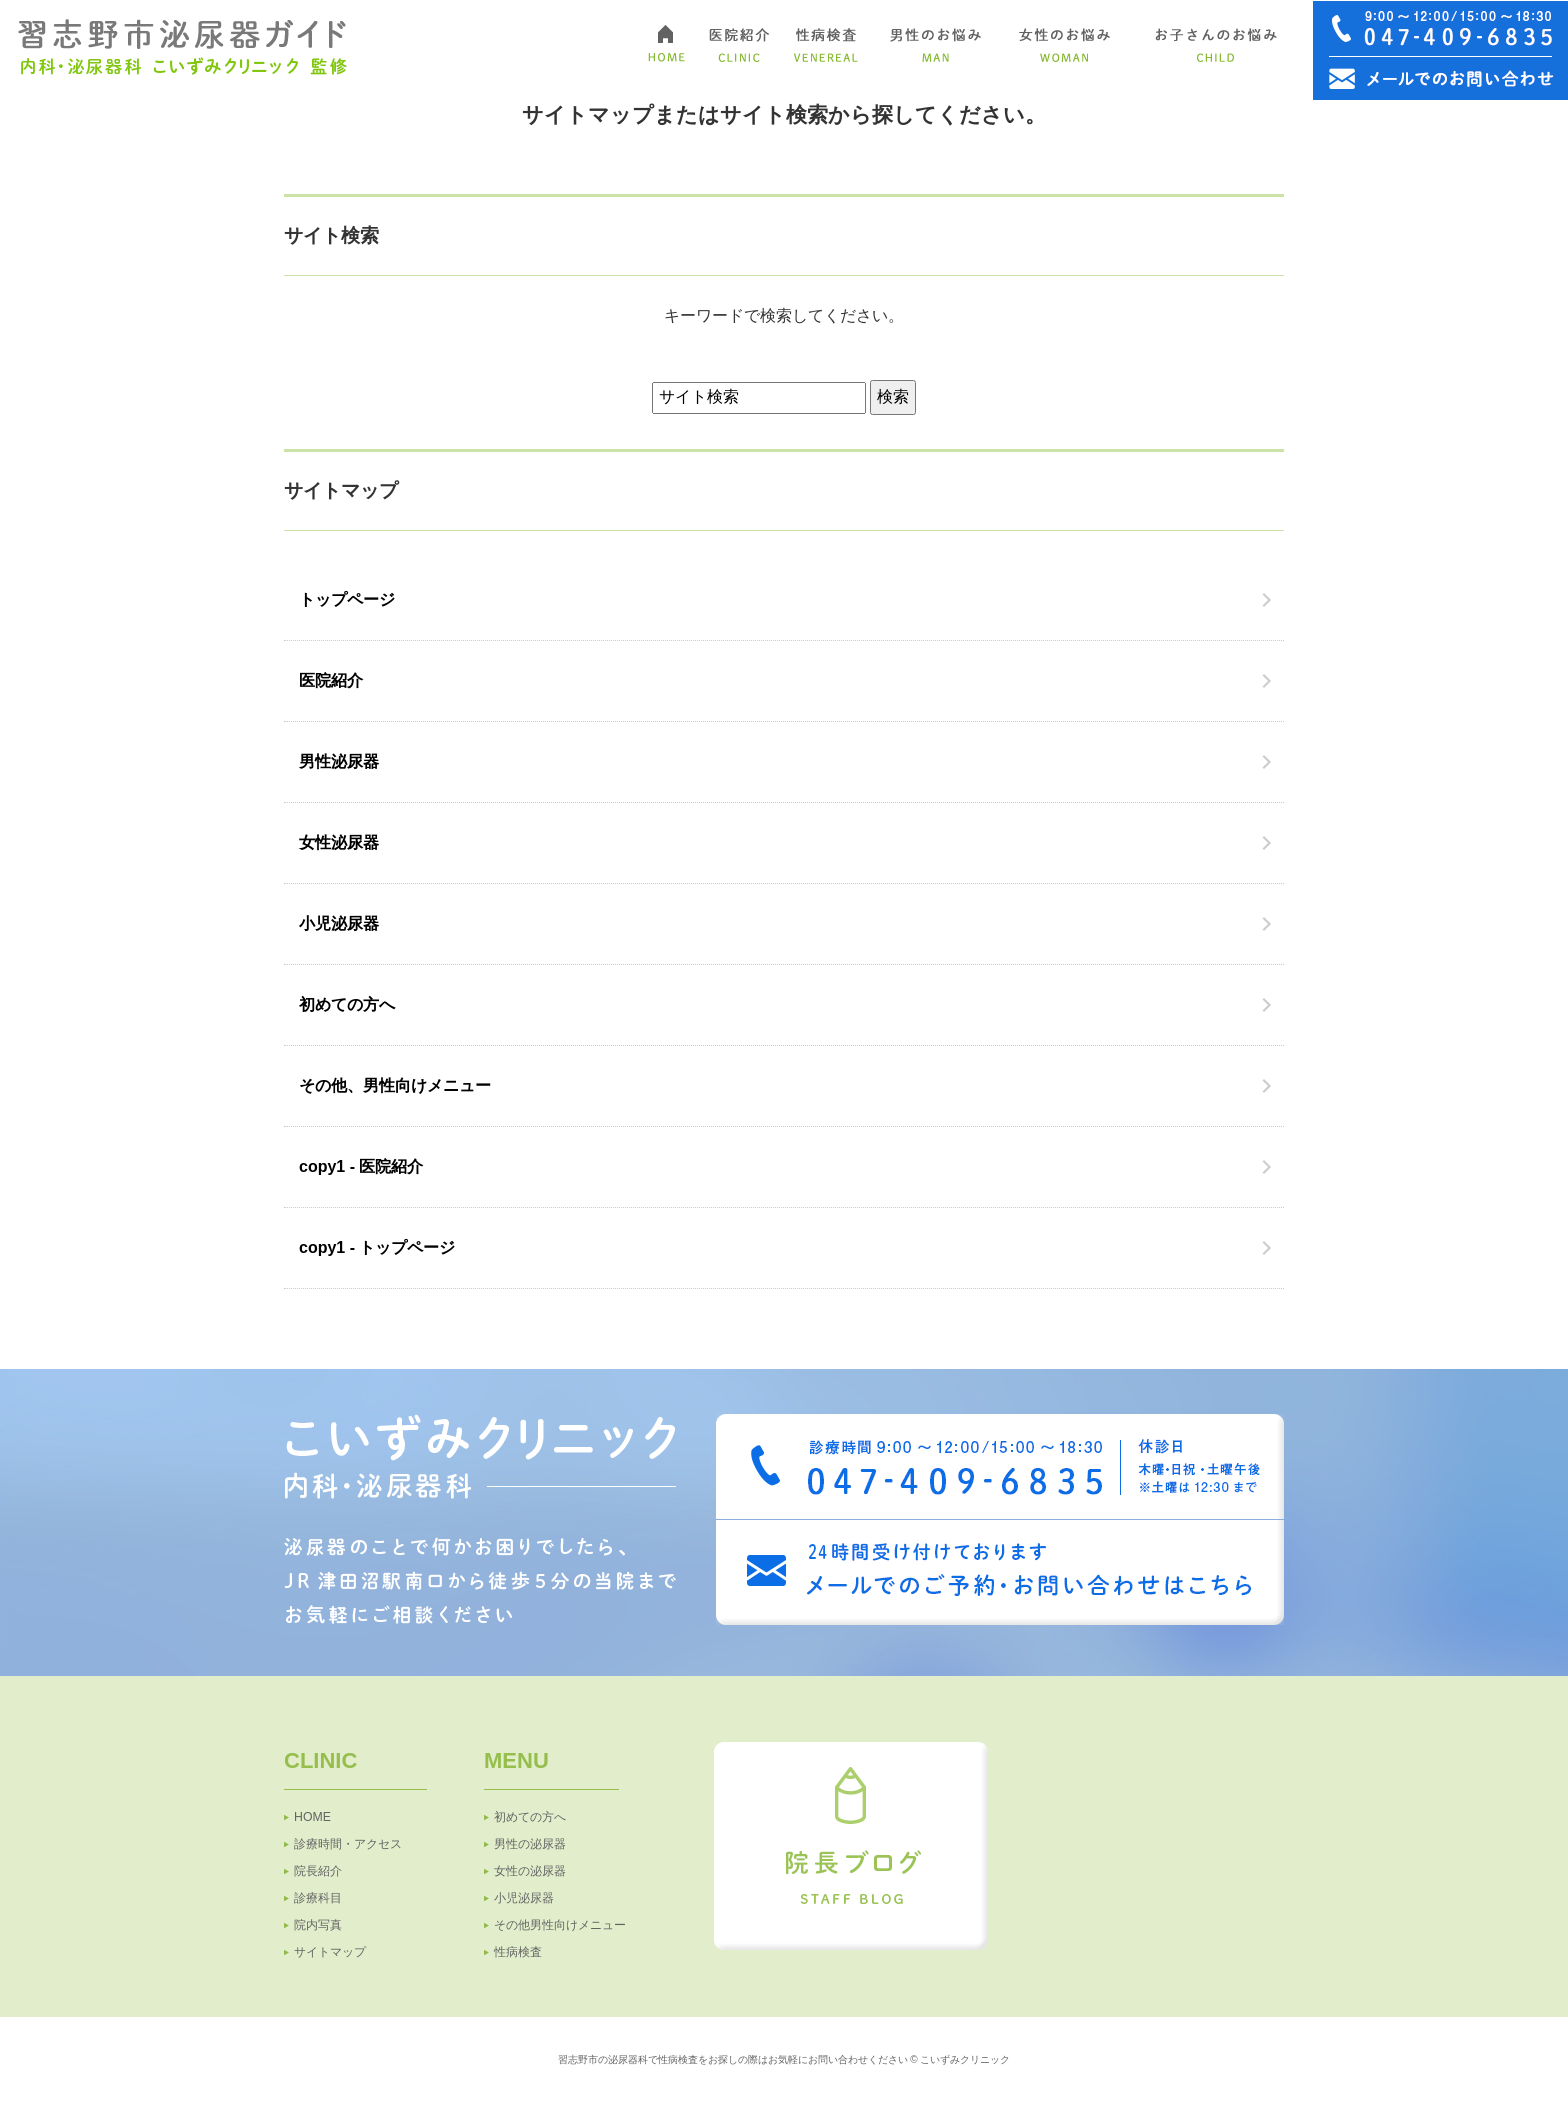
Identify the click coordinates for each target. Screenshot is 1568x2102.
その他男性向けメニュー (560, 1925)
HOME (312, 1817)
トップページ (347, 599)
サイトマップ (330, 1952)
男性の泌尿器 (530, 1844)
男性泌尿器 (339, 761)
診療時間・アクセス (348, 1844)
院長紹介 (318, 1871)
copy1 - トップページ (377, 1247)
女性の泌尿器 (530, 1871)
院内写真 (318, 1925)
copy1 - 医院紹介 (361, 1166)
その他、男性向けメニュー (395, 1085)
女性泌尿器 (339, 842)
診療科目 (318, 1898)
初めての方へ (347, 1004)
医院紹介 (331, 680)
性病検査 (518, 1952)
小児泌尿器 (339, 923)
